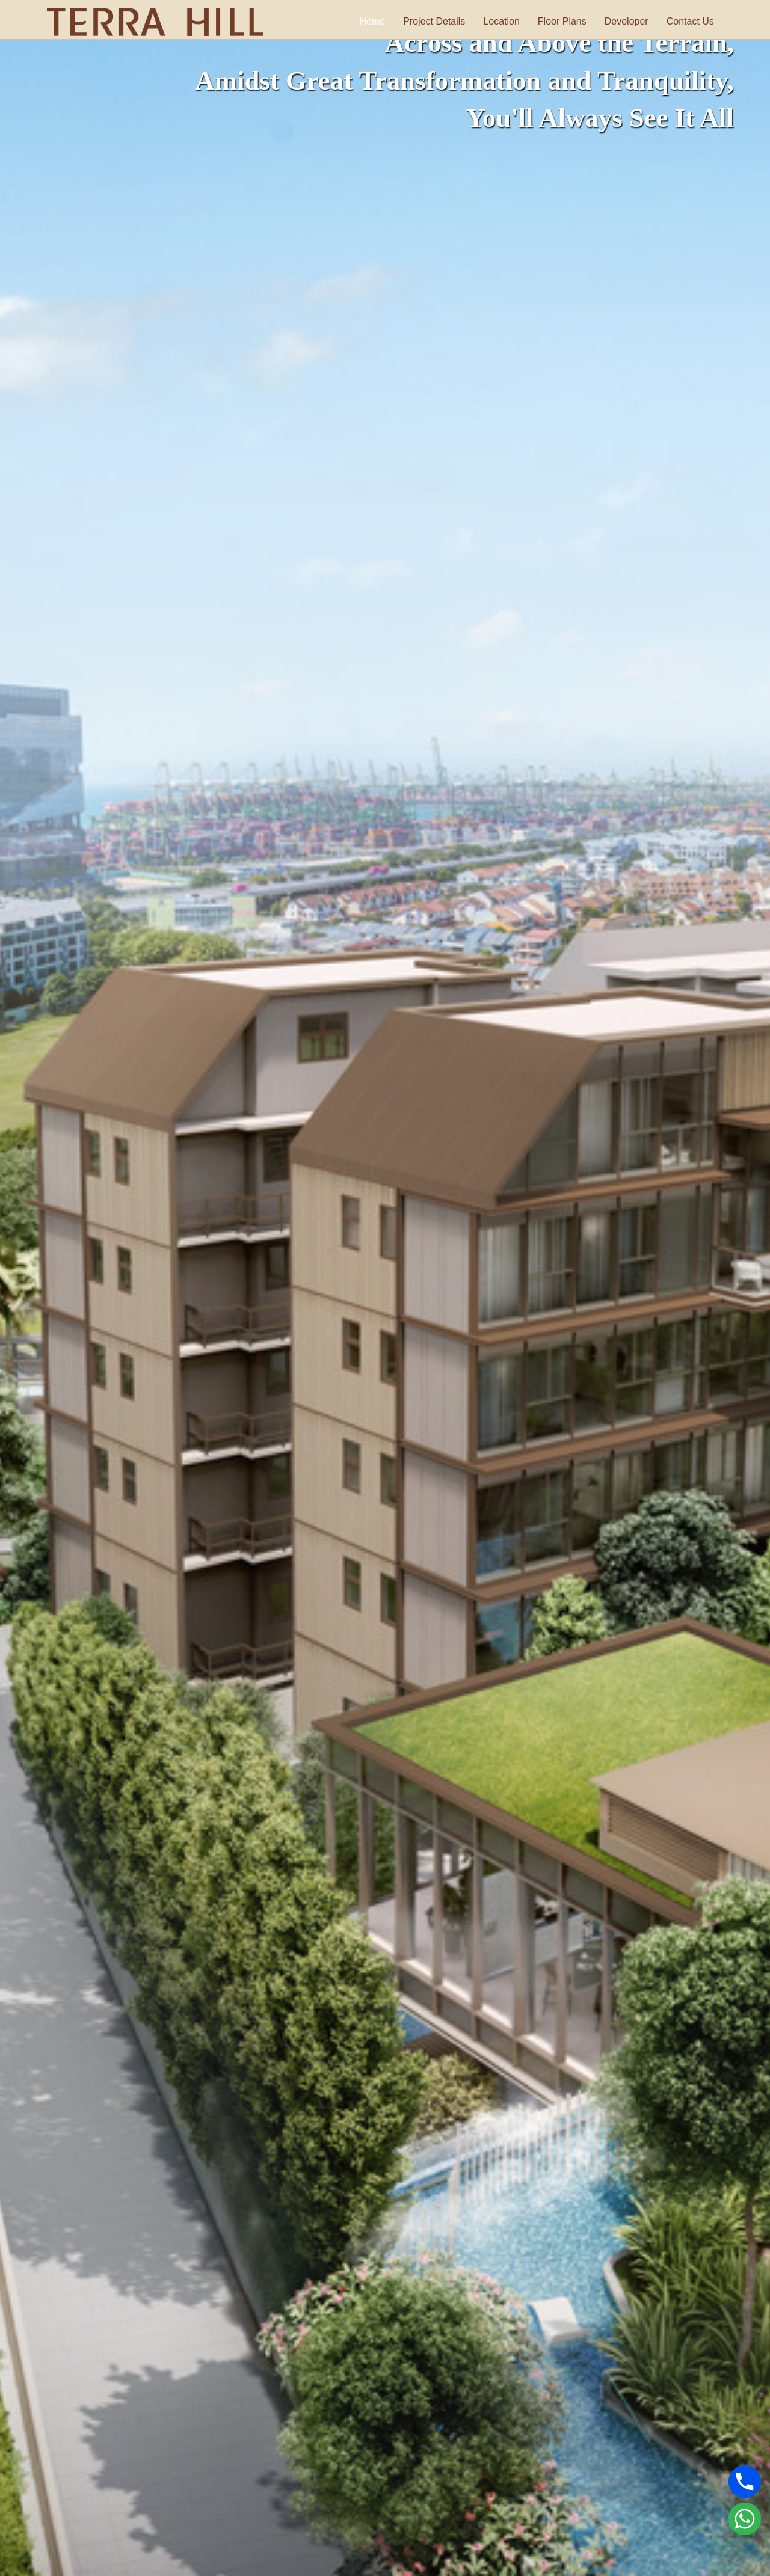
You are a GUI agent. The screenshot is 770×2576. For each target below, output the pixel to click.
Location (510, 21)
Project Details (442, 21)
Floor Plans (570, 21)
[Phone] (744, 2481)
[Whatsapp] (744, 2519)
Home (381, 21)
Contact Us (698, 21)
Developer (635, 21)
